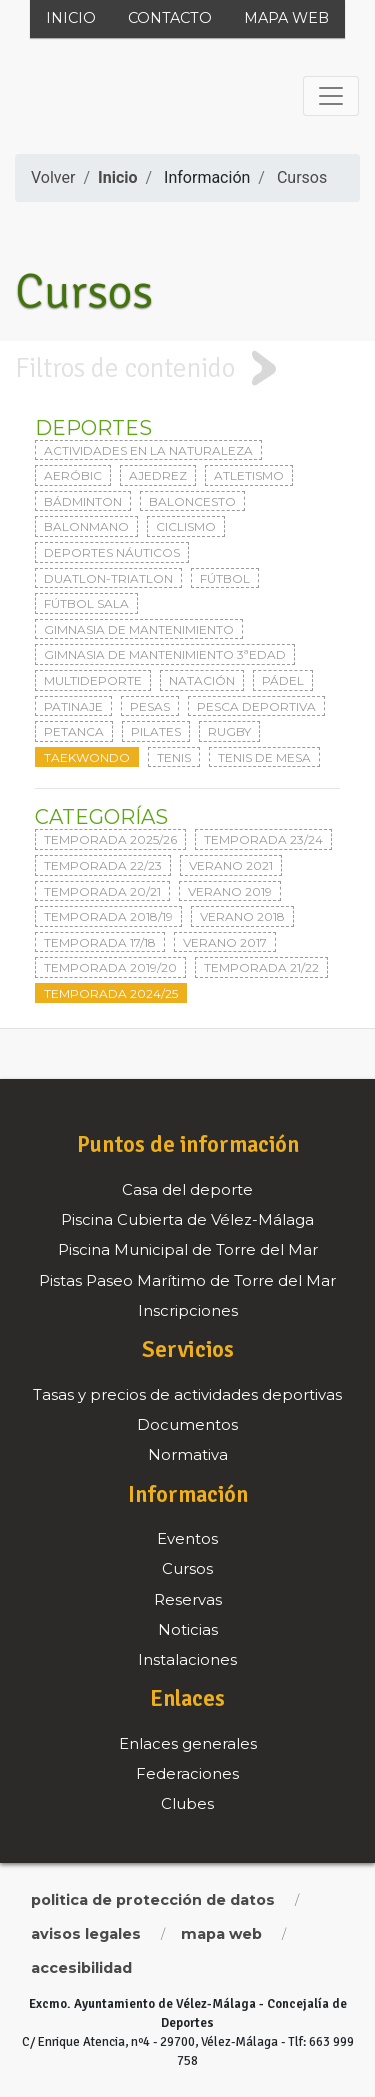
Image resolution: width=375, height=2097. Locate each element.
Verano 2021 (231, 865)
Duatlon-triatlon (108, 578)
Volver (53, 177)
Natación (202, 680)
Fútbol (225, 578)
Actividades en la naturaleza (148, 450)
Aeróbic (73, 475)
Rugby (229, 731)
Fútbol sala (86, 603)
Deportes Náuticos (112, 552)
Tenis (174, 757)
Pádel (283, 680)
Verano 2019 (230, 891)
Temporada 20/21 (102, 891)
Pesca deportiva (256, 706)
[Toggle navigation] (331, 96)
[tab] (187, 368)
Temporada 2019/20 (110, 967)
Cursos (302, 177)
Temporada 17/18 (100, 942)
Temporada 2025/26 (110, 839)
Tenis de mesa (264, 757)
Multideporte (93, 680)
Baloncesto (192, 501)
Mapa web (286, 18)
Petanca (74, 731)
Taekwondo (87, 757)
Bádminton (83, 501)
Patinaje (73, 706)
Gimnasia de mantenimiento (139, 629)
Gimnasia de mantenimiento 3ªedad (165, 654)
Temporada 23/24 (263, 839)
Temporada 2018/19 (108, 916)
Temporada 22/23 (103, 865)
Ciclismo (186, 526)
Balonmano (86, 526)
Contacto (170, 18)
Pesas (150, 706)
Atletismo (249, 475)
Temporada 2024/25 (111, 993)
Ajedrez (158, 475)
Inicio (71, 18)
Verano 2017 (225, 942)
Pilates (156, 731)
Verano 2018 (242, 916)
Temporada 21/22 (261, 967)
